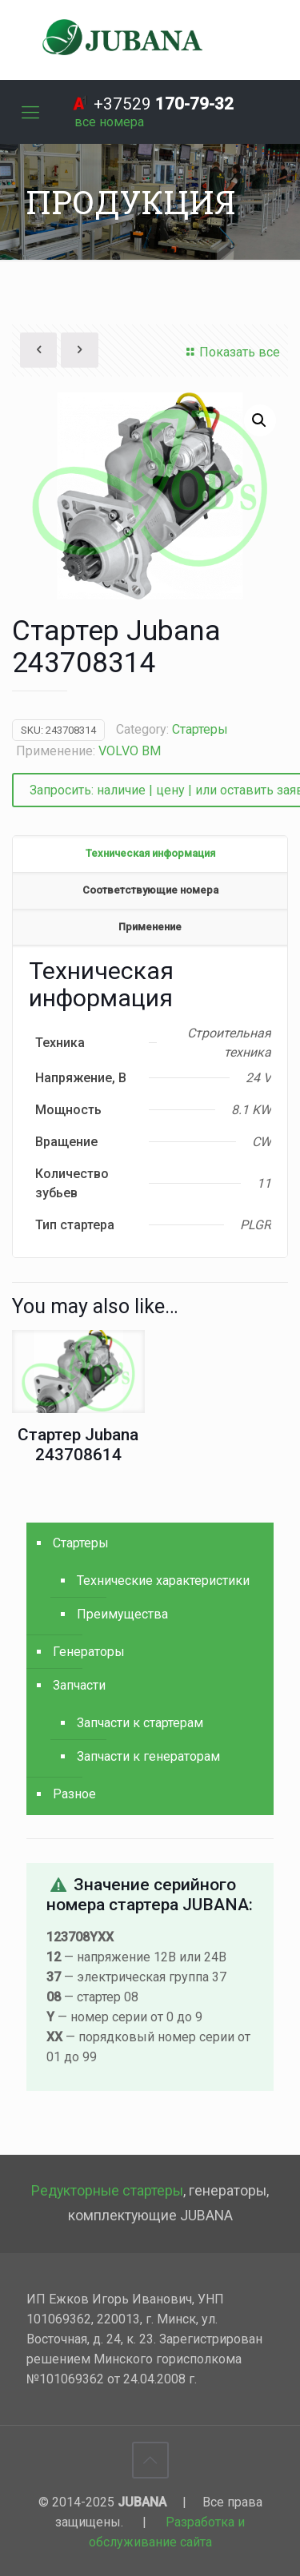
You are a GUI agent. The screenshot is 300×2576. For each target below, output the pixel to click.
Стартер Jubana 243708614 (78, 1444)
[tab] (150, 854)
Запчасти (79, 1685)
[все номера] (109, 121)
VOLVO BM (129, 750)
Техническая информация (150, 853)
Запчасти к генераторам (148, 1756)
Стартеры (200, 729)
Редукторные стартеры (107, 2191)
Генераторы (89, 1651)
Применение (150, 927)
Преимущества (122, 1614)
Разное (74, 1794)
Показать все (231, 352)
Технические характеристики (163, 1580)
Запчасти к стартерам (140, 1722)
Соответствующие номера (150, 890)
